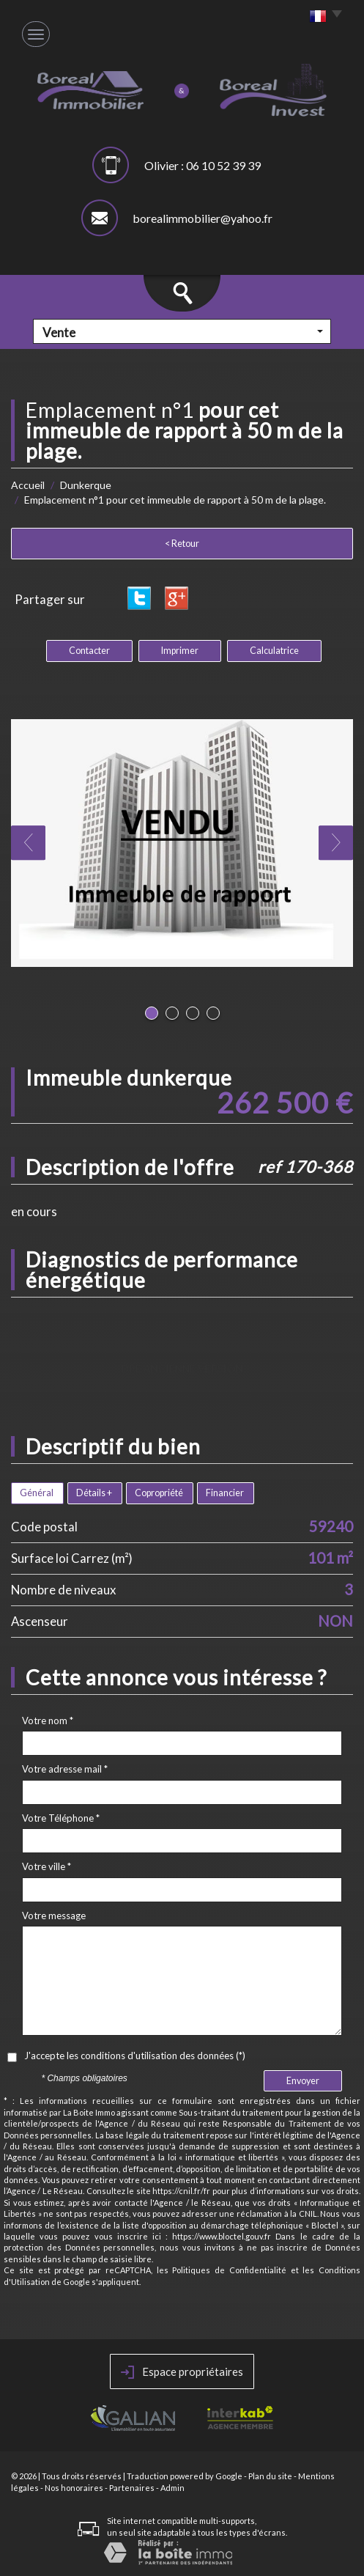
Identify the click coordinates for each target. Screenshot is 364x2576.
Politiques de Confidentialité (229, 2270)
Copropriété (159, 1492)
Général (36, 1492)
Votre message (54, 1915)
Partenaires (132, 2487)
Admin (172, 2487)
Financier (225, 1492)
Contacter (89, 650)
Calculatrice (274, 650)
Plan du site (270, 2476)
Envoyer (302, 2080)
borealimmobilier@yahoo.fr (202, 218)
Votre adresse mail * (65, 1769)
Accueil (28, 485)
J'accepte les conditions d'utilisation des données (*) (134, 2055)
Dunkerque (85, 485)
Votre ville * (46, 1866)
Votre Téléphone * (61, 1818)
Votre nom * (47, 1720)
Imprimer (179, 650)
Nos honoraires (74, 2487)
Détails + (94, 1492)
